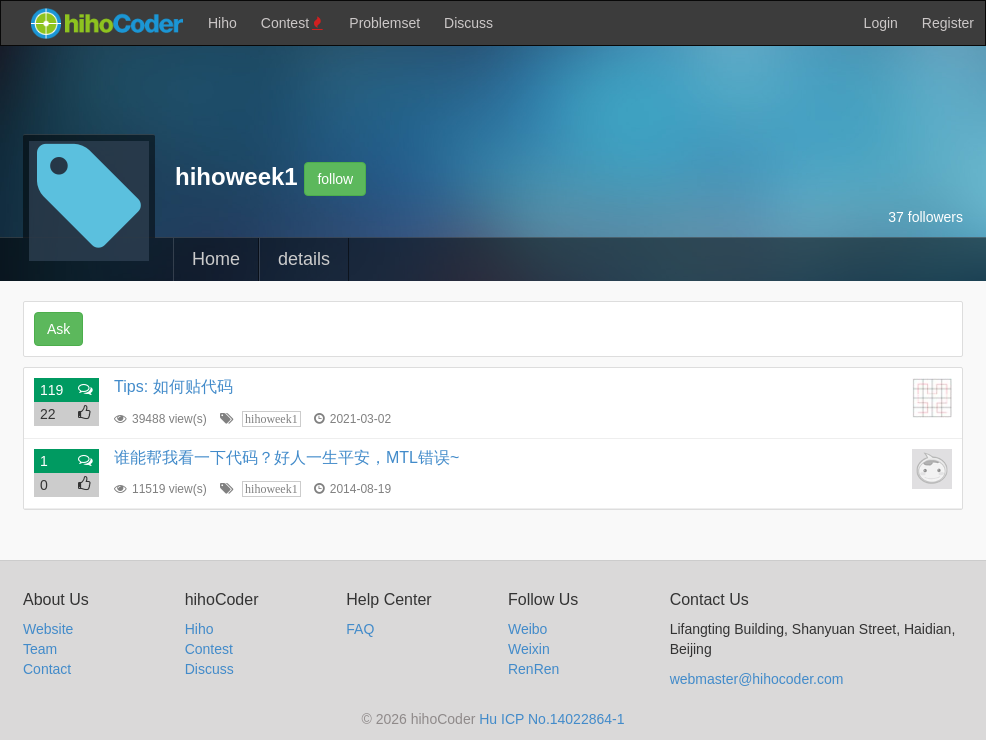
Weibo (527, 629)
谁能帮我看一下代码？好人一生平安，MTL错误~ (286, 457)
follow (335, 179)
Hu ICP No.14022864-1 (551, 719)
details (304, 259)
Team (40, 649)
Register (948, 23)
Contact (47, 669)
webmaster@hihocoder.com (757, 679)
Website (48, 629)
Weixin (529, 649)
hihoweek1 (271, 419)
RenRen (533, 669)
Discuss (468, 23)
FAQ (360, 629)
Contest (293, 23)
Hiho (222, 23)
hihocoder (106, 23)
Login (881, 23)
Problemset (384, 23)
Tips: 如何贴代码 (173, 386)
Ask (58, 329)
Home (216, 259)
